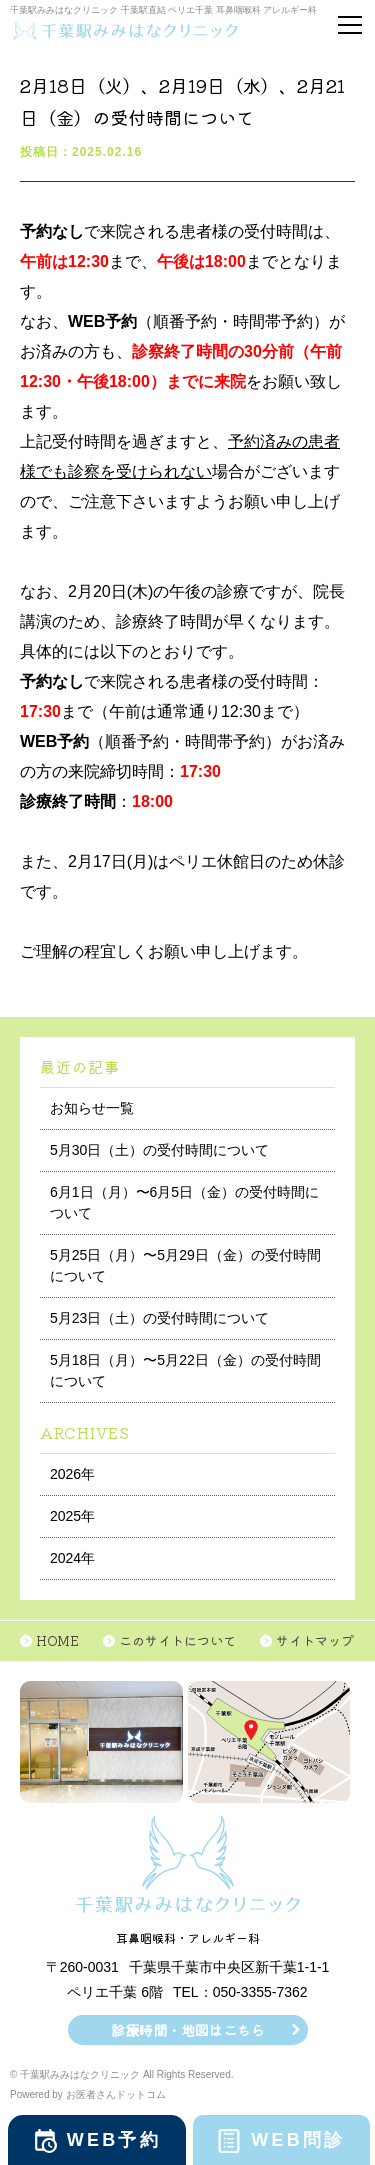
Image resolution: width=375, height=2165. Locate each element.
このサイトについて (177, 1640)
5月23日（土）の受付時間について (159, 1318)
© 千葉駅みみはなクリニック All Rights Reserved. (122, 2074)
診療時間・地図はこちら (188, 2030)
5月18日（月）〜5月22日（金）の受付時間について (185, 1370)
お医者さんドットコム (116, 2094)
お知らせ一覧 (92, 1108)
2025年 (72, 1516)
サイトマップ (315, 1640)
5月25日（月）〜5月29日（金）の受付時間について (185, 1265)
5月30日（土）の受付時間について (159, 1150)
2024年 (72, 1558)
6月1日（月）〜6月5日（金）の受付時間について (184, 1202)
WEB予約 (114, 2140)
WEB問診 (298, 2140)
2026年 (72, 1474)
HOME (57, 1640)
